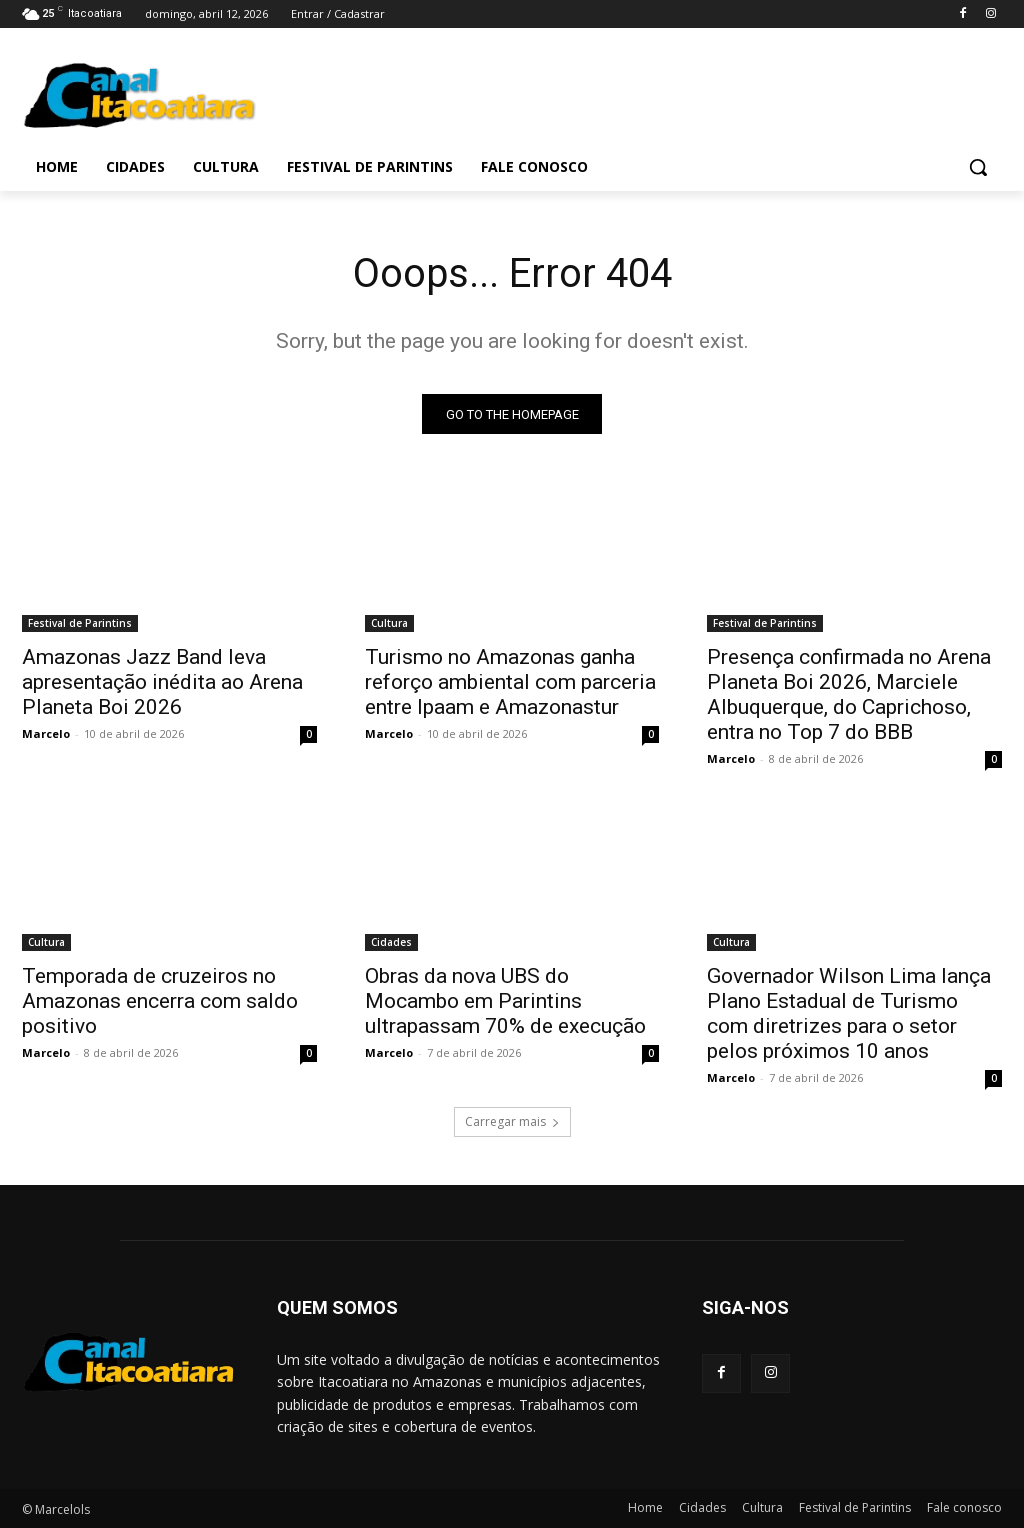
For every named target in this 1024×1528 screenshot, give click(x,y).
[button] (978, 167)
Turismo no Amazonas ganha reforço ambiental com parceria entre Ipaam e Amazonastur (510, 682)
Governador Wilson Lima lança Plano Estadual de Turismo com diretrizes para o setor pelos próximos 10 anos (849, 1014)
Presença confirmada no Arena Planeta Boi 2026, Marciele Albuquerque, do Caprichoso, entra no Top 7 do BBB (849, 694)
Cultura (389, 623)
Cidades (391, 943)
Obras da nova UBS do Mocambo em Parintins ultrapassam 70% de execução (505, 1002)
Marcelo (46, 733)
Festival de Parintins (80, 623)
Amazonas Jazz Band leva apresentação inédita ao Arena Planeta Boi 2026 (162, 682)
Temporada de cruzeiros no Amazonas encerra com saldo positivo (160, 1002)
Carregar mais (512, 1122)
